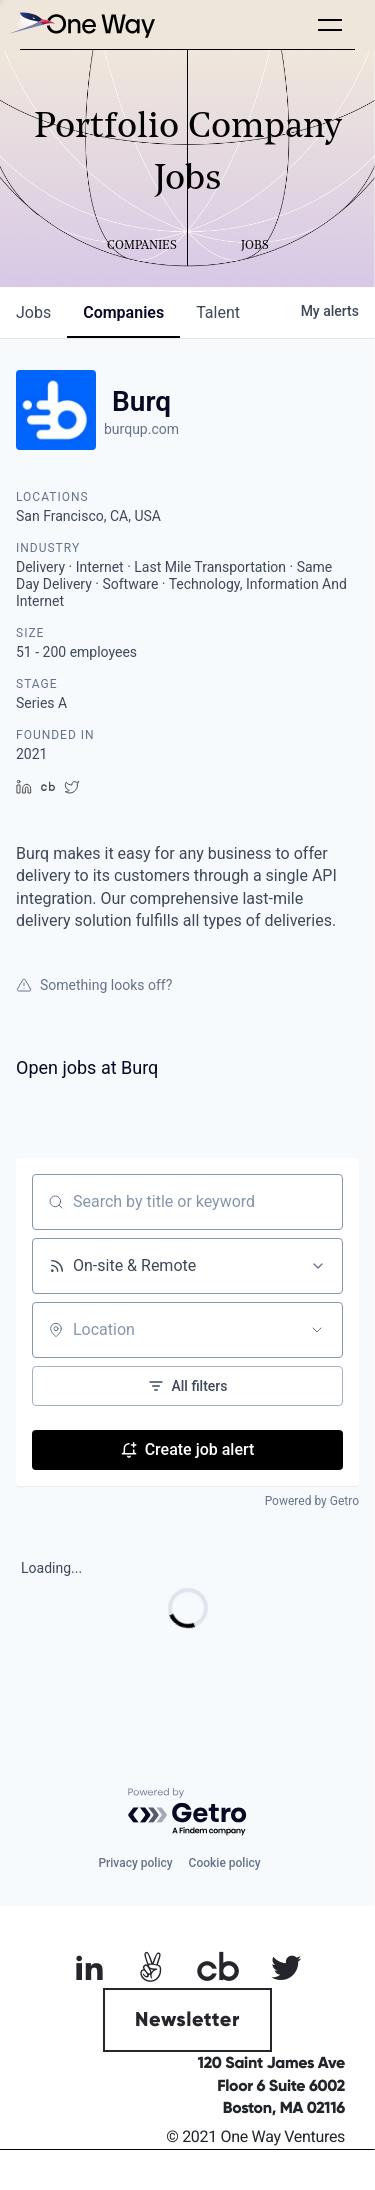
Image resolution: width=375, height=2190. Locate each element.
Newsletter (187, 2020)
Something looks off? (94, 985)
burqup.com (141, 429)
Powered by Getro (312, 1501)
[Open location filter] (317, 1330)
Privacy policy (135, 1863)
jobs (33, 312)
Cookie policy (225, 1863)
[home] (80, 24)
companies (123, 312)
